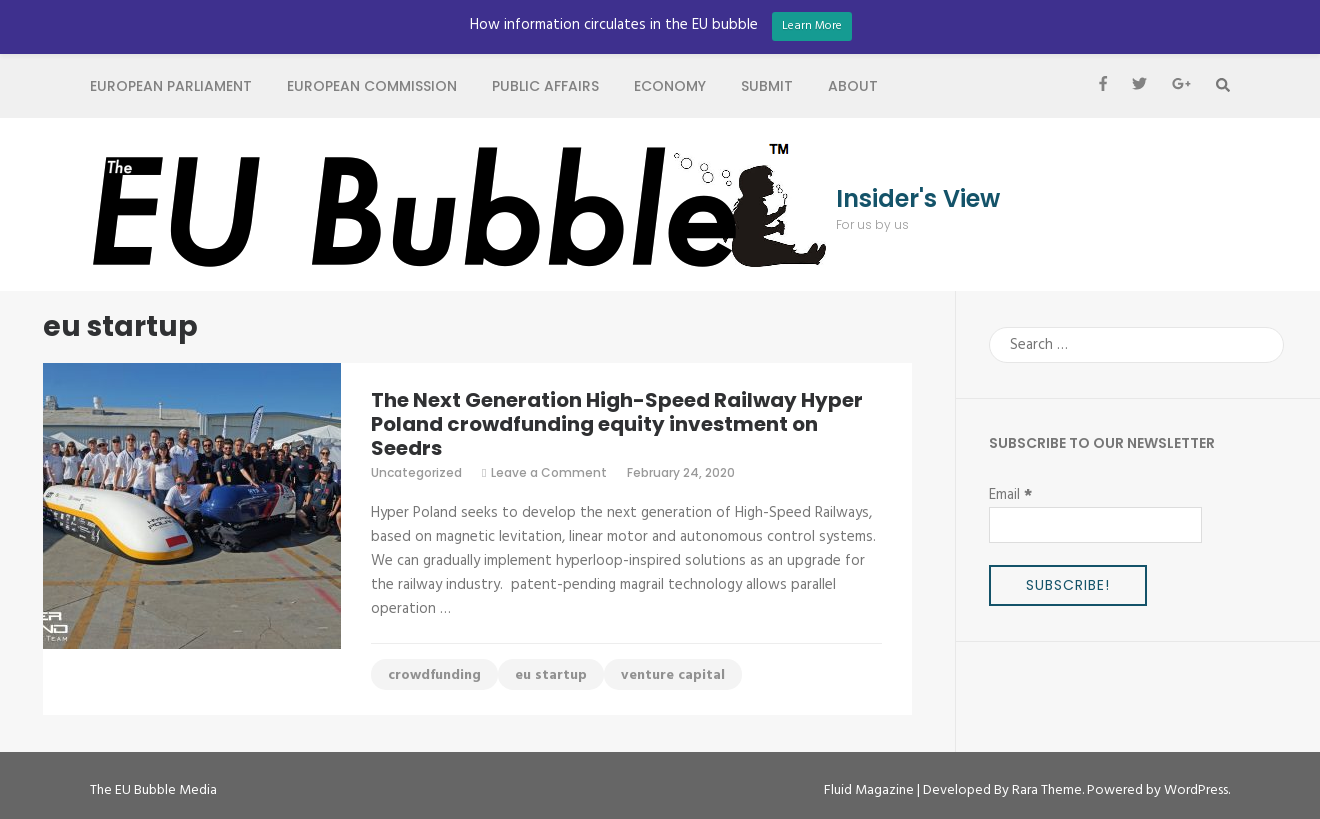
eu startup (551, 675)
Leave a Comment (549, 472)
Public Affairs (545, 86)
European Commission (372, 86)
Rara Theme (1047, 790)
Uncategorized (416, 472)
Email (1010, 495)
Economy (670, 86)
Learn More (812, 26)
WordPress (1196, 790)
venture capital (673, 675)
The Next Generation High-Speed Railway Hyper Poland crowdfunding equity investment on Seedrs (617, 424)
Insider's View (918, 199)
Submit (767, 86)
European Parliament (171, 86)
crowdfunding (434, 675)
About (853, 86)
